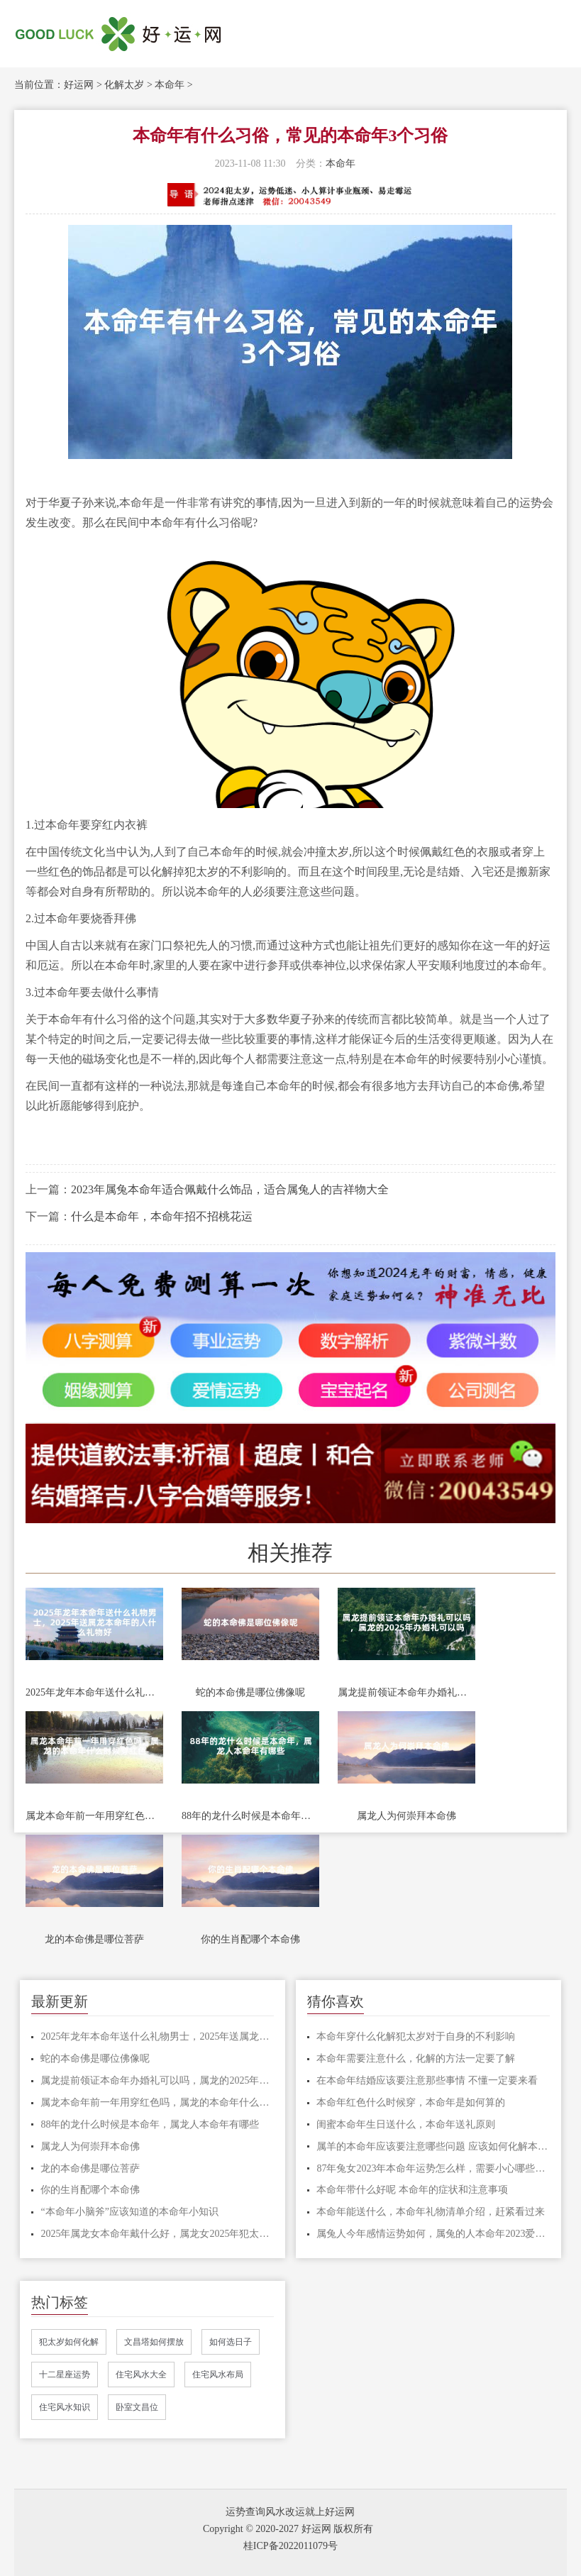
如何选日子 (230, 2342)
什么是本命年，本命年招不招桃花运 (162, 1216)
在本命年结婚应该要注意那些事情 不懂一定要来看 (427, 2080)
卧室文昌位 (137, 2407)
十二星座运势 (64, 2374)
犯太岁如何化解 (69, 2342)
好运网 (79, 84)
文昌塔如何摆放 (154, 2342)
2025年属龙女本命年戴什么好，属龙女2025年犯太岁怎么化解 (157, 2233)
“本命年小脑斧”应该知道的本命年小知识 (129, 2211)
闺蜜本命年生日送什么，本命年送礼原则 (405, 2124)
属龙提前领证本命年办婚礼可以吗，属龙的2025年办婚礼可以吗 (406, 1692)
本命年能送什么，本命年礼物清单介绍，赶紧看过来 (430, 2211)
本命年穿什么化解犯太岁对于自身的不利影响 (415, 2036)
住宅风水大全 (141, 2374)
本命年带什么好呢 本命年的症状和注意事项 (412, 2189)
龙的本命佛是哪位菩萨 (94, 1939)
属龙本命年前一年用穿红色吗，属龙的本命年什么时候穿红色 (94, 1816)
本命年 (169, 84)
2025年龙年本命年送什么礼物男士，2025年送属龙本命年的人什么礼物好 (94, 1692)
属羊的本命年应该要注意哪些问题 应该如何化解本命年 (433, 2146)
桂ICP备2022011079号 (290, 2546)
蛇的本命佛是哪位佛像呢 (250, 1692)
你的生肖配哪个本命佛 (250, 1939)
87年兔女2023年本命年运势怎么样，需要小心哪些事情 (433, 2168)
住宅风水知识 (64, 2407)
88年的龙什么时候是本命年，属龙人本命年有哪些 (250, 1816)
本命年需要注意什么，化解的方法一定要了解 (415, 2058)
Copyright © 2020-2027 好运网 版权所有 (288, 2529)
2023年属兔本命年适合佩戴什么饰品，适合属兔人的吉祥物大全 (230, 1189)
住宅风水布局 (217, 2374)
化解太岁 (124, 84)
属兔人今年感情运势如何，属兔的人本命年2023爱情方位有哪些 (433, 2233)
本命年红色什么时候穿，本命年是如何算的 (410, 2102)
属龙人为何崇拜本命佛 (406, 1816)
